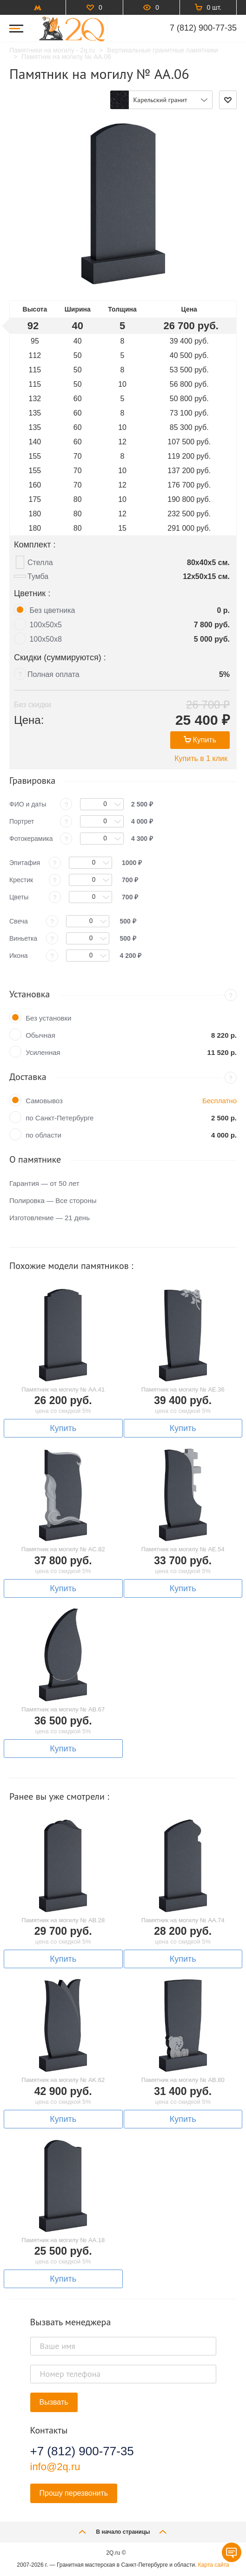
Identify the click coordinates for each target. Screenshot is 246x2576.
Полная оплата (53, 674)
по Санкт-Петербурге (59, 1118)
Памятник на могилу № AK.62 (63, 2079)
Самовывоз (44, 1101)
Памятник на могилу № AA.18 (63, 2240)
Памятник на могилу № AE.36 (183, 1389)
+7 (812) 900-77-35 (82, 2451)
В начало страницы (122, 2532)
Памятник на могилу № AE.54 (183, 1549)
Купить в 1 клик (200, 758)
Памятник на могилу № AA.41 (63, 1389)
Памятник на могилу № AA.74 (183, 1920)
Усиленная (43, 1052)
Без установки (48, 1018)
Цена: (29, 720)
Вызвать (54, 2402)
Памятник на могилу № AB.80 (183, 2079)
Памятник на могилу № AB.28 (63, 1920)
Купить (200, 740)
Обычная (40, 1035)
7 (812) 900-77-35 (203, 28)
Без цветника (52, 610)
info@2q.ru (55, 2466)
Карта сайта (213, 2565)
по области (43, 1135)
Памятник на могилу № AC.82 (63, 1549)
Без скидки (32, 705)
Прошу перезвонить (74, 2493)
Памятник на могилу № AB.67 (63, 1709)
